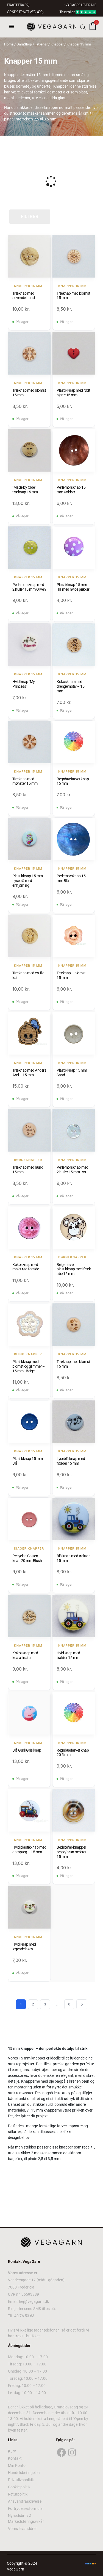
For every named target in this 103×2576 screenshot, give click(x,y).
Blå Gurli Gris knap (26, 1750)
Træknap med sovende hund (23, 295)
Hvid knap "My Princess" (23, 684)
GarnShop (24, 44)
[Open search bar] (83, 27)
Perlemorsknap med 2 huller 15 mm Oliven (29, 586)
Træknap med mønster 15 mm (25, 781)
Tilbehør (41, 44)
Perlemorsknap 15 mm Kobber (71, 489)
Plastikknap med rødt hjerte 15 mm (73, 392)
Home (8, 44)
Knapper (57, 44)
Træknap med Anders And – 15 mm (29, 1072)
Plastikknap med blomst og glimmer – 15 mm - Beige (28, 1366)
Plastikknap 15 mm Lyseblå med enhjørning (27, 881)
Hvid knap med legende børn (24, 1946)
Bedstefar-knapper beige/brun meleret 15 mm (71, 1852)
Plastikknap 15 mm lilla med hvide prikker (73, 586)
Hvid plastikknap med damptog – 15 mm (29, 1849)
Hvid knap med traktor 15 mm (68, 1655)
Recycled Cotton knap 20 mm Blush (27, 1558)
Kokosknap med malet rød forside (25, 1266)
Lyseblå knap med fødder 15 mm (71, 1461)
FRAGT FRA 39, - (18, 5)
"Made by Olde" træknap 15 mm (25, 489)
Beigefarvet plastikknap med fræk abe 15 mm (74, 1269)
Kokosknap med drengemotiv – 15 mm (70, 686)
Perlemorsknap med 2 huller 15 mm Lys (72, 1169)
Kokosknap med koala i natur (25, 1655)
